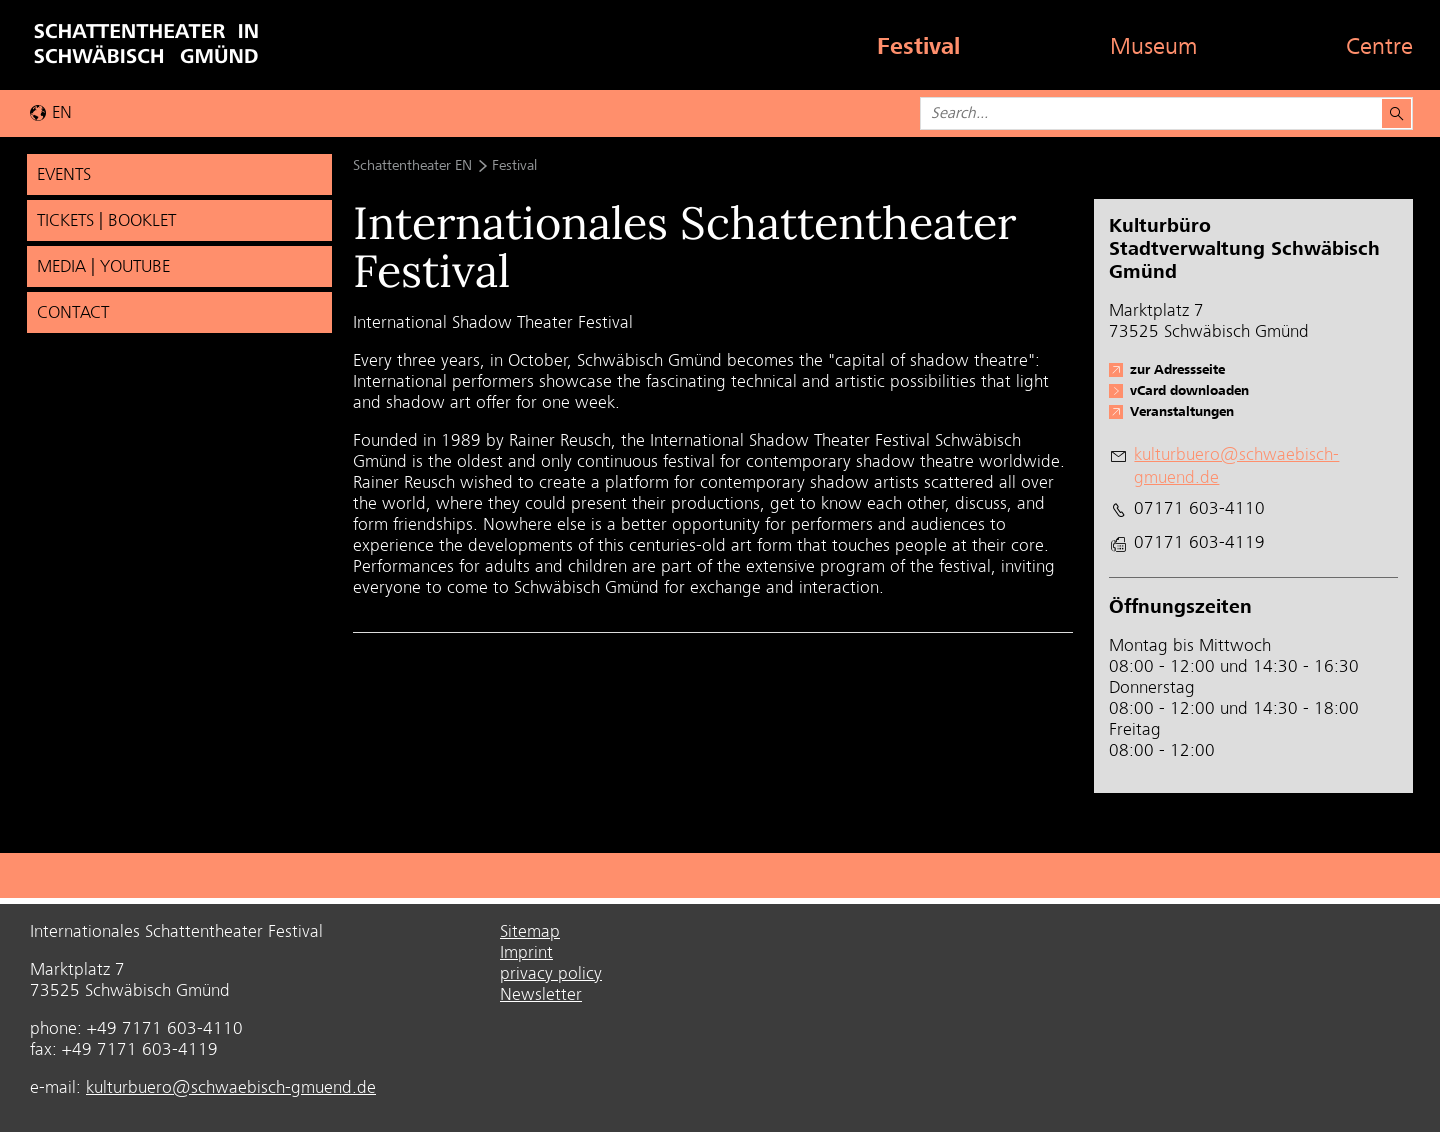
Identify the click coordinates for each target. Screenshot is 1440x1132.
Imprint (526, 952)
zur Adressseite (1177, 369)
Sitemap (530, 931)
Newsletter (541, 994)
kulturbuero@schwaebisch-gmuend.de (231, 1087)
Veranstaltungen (1182, 411)
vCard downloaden (1189, 390)
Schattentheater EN (412, 164)
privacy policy (551, 973)
